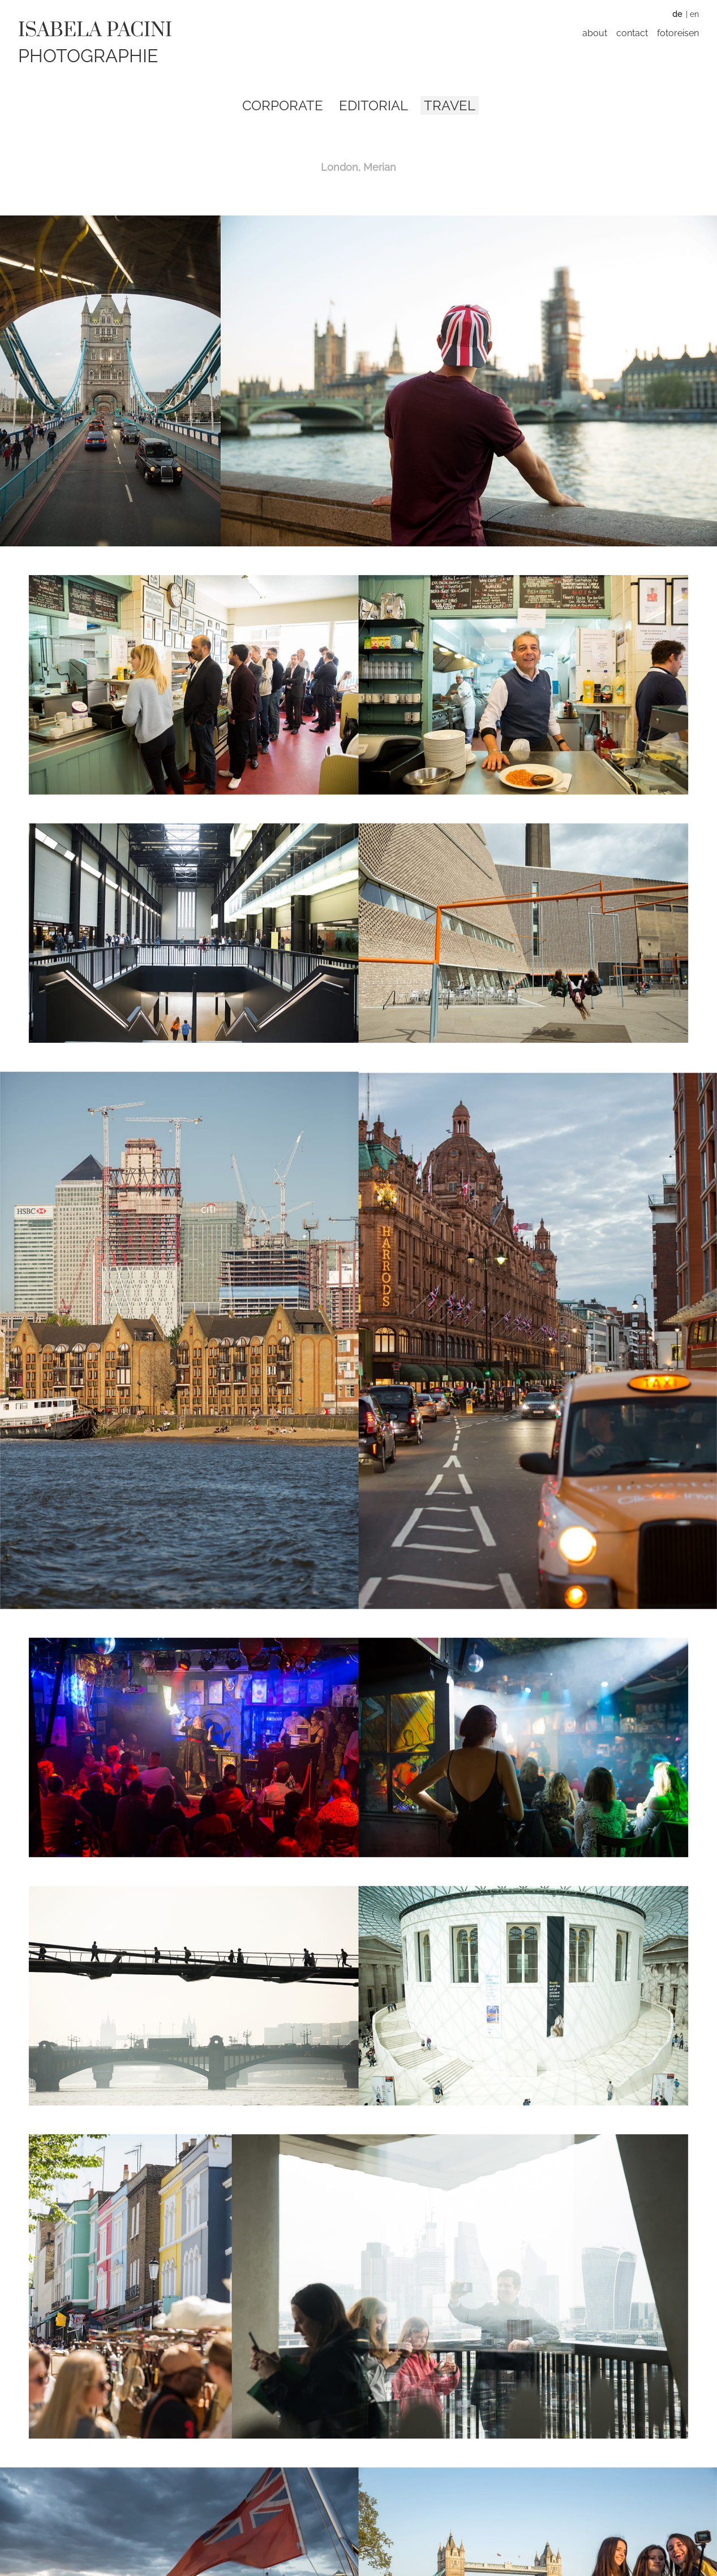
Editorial (373, 105)
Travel (449, 105)
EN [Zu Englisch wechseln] (694, 14)
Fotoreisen (678, 33)
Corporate (282, 105)
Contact (632, 33)
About (594, 33)
